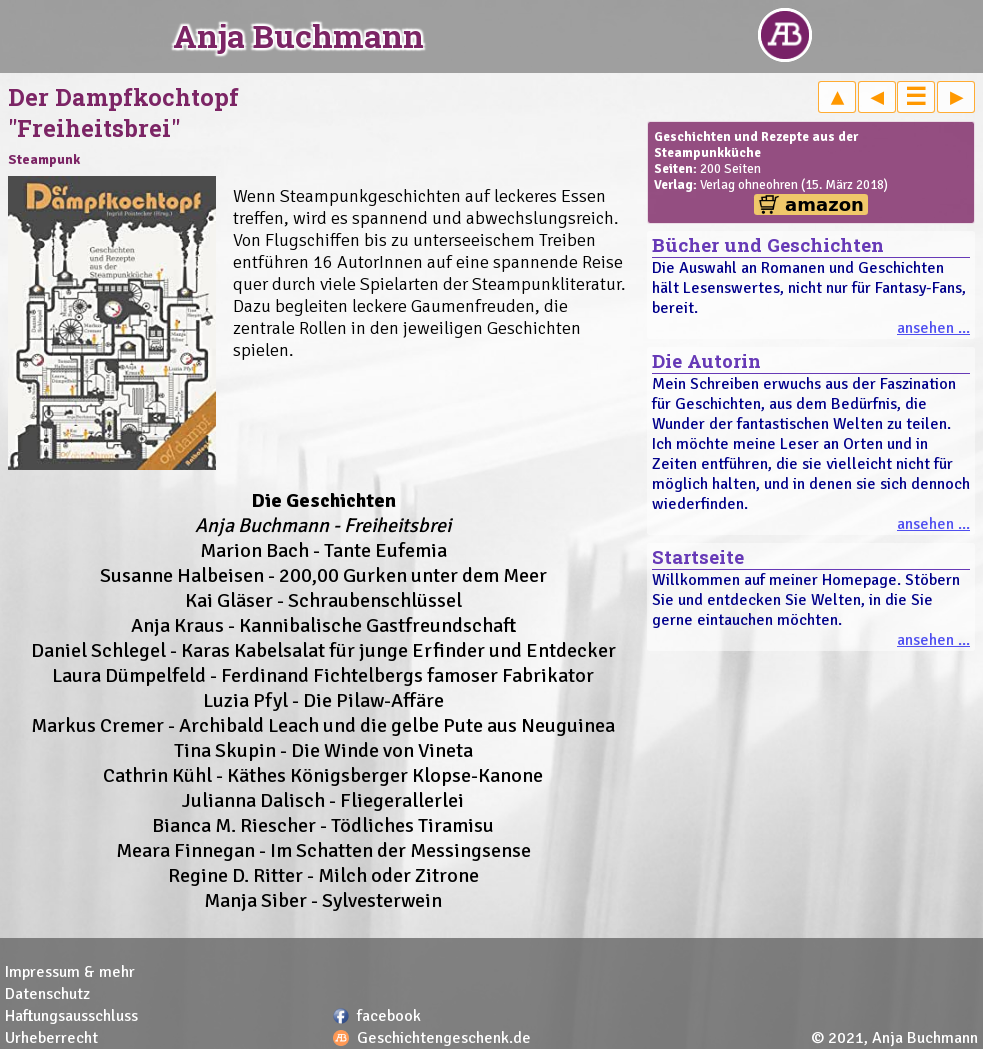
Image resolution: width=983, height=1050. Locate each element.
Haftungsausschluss (71, 1016)
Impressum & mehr (70, 972)
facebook (389, 1016)
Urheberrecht (51, 1038)
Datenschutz (47, 994)
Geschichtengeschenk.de (444, 1038)
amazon (824, 204)
